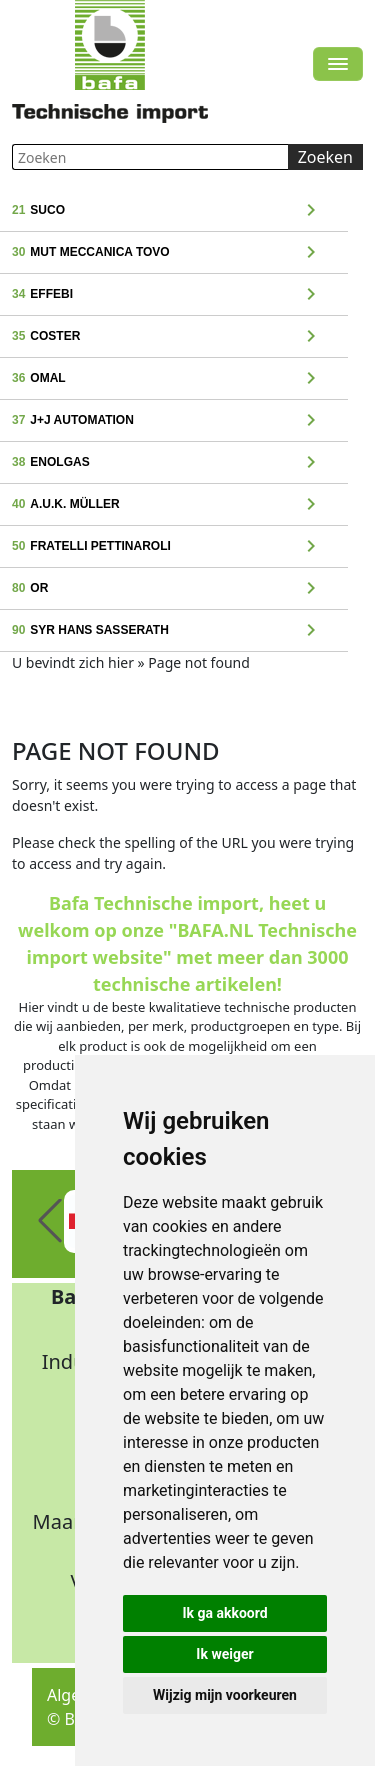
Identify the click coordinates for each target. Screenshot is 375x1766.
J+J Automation (175, 421)
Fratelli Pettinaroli (175, 547)
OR (175, 589)
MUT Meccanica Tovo (175, 253)
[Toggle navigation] (338, 64)
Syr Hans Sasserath (175, 631)
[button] (50, 1221)
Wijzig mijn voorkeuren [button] (225, 1695)
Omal (175, 379)
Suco (175, 211)
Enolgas (175, 463)
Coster (175, 337)
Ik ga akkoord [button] (224, 1613)
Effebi (175, 295)
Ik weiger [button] (224, 1654)
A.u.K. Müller (175, 505)
